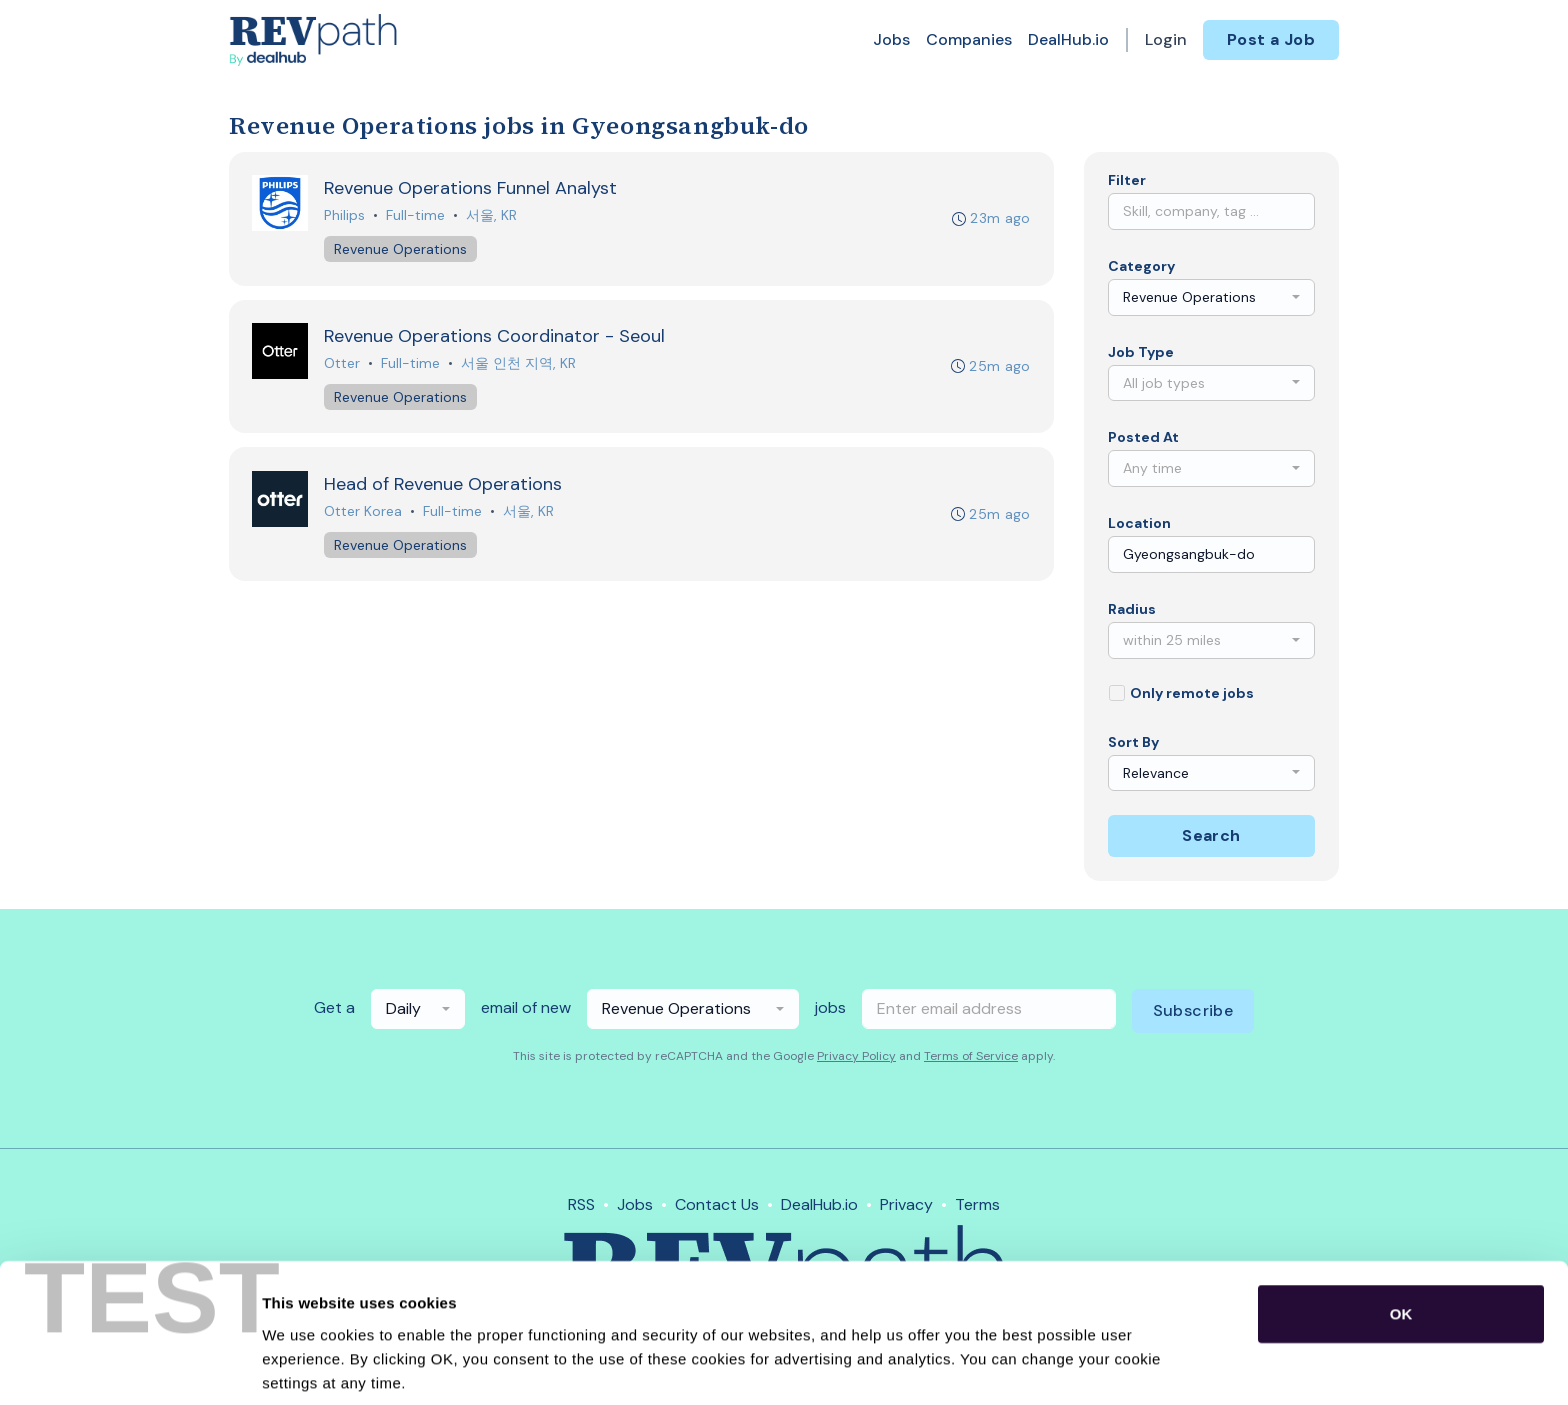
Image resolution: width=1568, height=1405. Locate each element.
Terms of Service (971, 1056)
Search (1211, 835)
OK (1401, 1232)
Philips (345, 216)
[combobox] (1211, 297)
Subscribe (1193, 1010)
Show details (1049, 1365)
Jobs (891, 39)
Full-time (416, 216)
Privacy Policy (856, 1056)
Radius (1132, 609)
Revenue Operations (401, 250)
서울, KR (492, 216)
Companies (969, 39)
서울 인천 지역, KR (519, 365)
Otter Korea (364, 514)
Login (1166, 39)
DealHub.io (1068, 39)
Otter (343, 365)
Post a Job (1271, 39)
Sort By (1133, 742)
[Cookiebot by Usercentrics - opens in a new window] (129, 1366)
